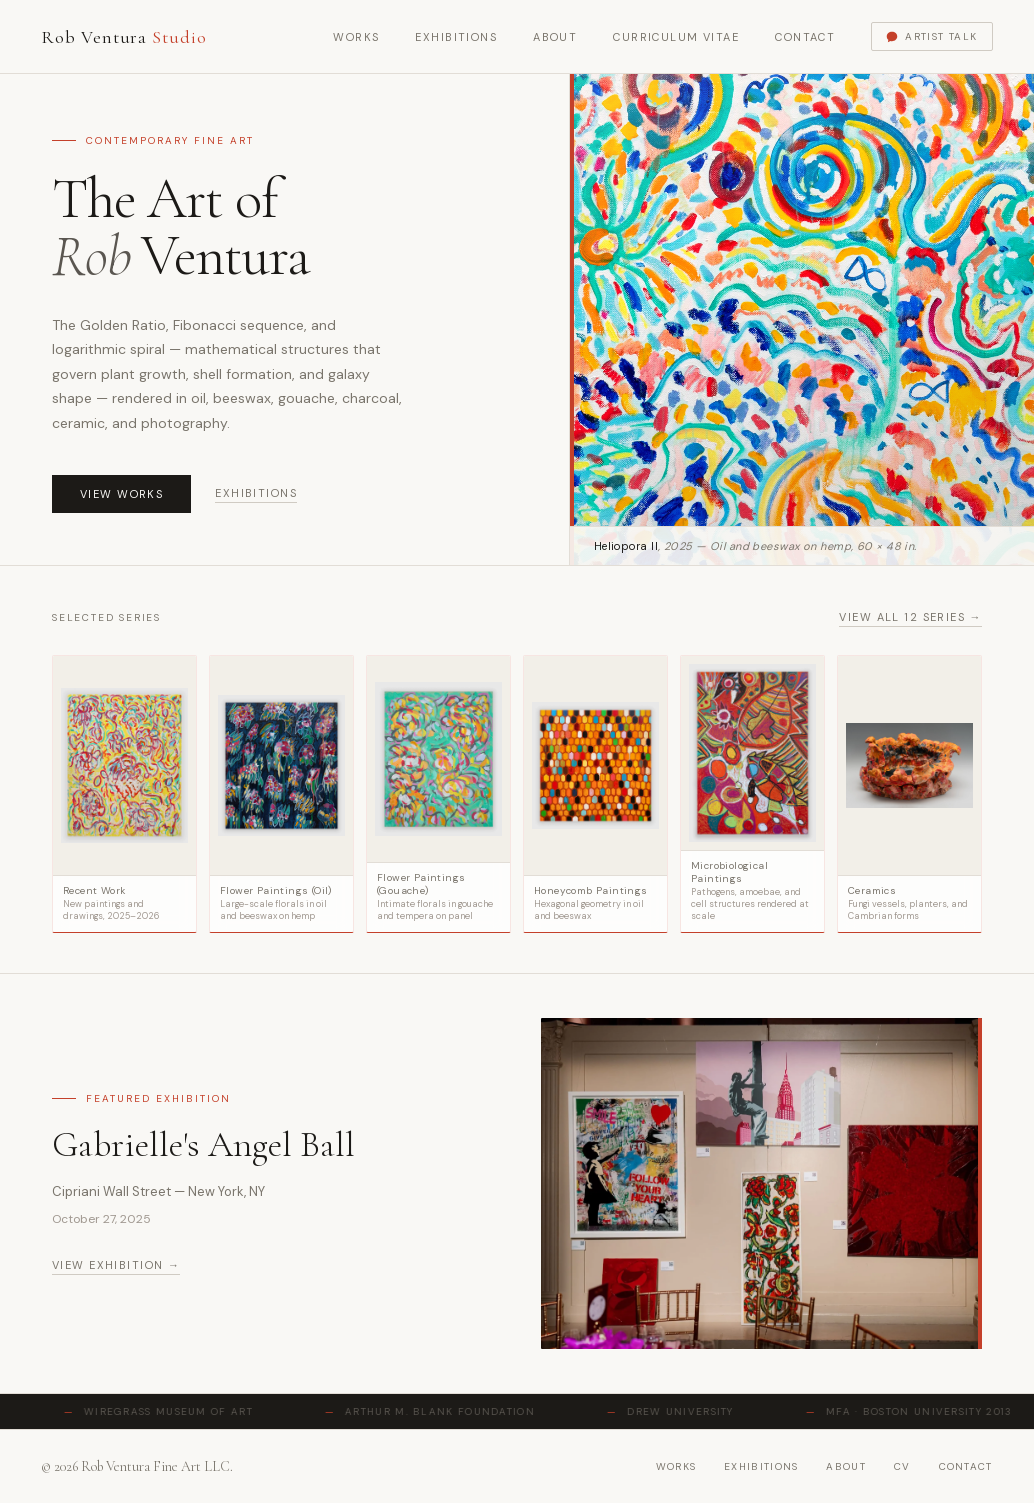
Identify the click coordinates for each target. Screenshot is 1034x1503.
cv (902, 1466)
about (846, 1466)
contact (966, 1466)
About (555, 37)
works (676, 1466)
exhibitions (761, 1466)
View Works (121, 494)
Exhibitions (456, 37)
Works (356, 37)
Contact (805, 37)
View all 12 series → (910, 617)
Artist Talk (931, 36)
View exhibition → (116, 1265)
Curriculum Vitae (676, 37)
